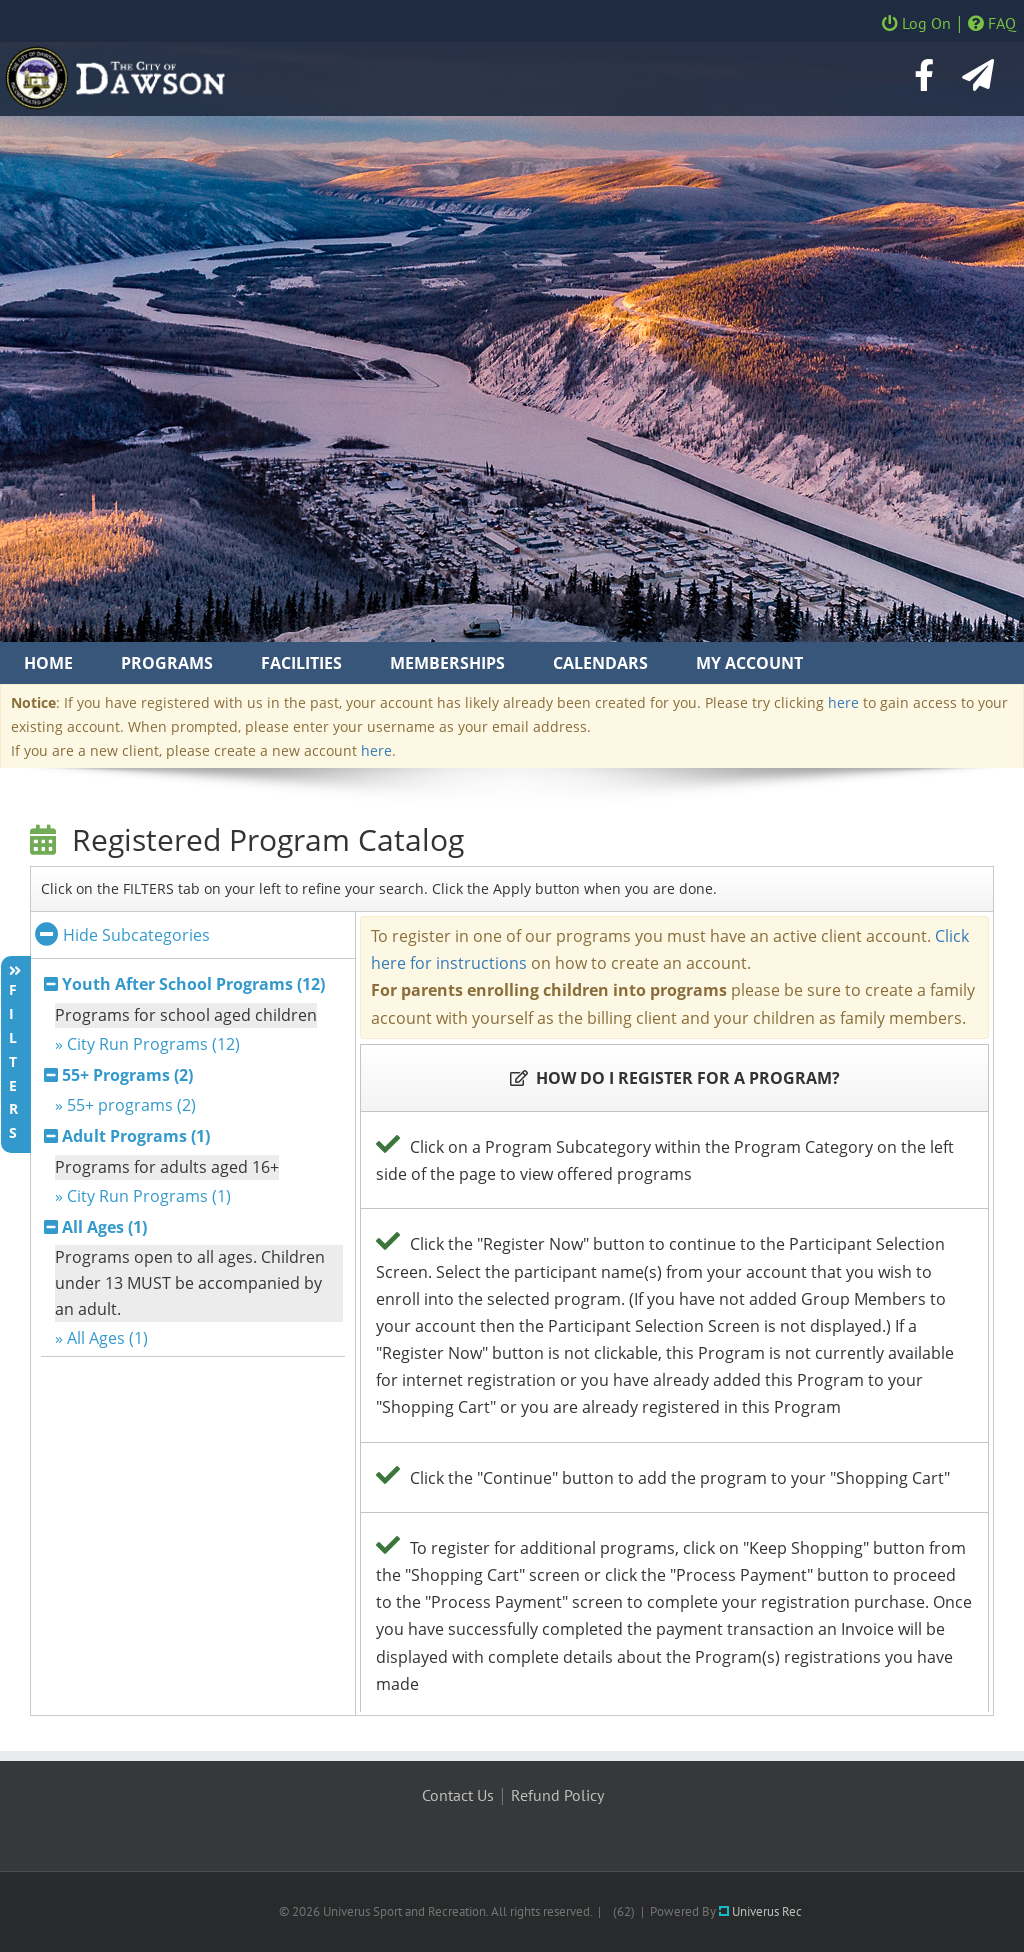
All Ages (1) (104, 1227)
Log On (916, 23)
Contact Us (458, 1795)
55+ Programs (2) (127, 1075)
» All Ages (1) (101, 1338)
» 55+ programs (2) (125, 1105)
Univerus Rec (760, 1911)
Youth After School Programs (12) (193, 984)
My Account (749, 663)
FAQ (992, 23)
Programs (167, 663)
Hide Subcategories (122, 935)
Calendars (600, 663)
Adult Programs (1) (136, 1136)
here (843, 702)
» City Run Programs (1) (143, 1196)
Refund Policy (557, 1795)
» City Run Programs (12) (147, 1044)
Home (48, 663)
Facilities (301, 663)
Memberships (447, 663)
